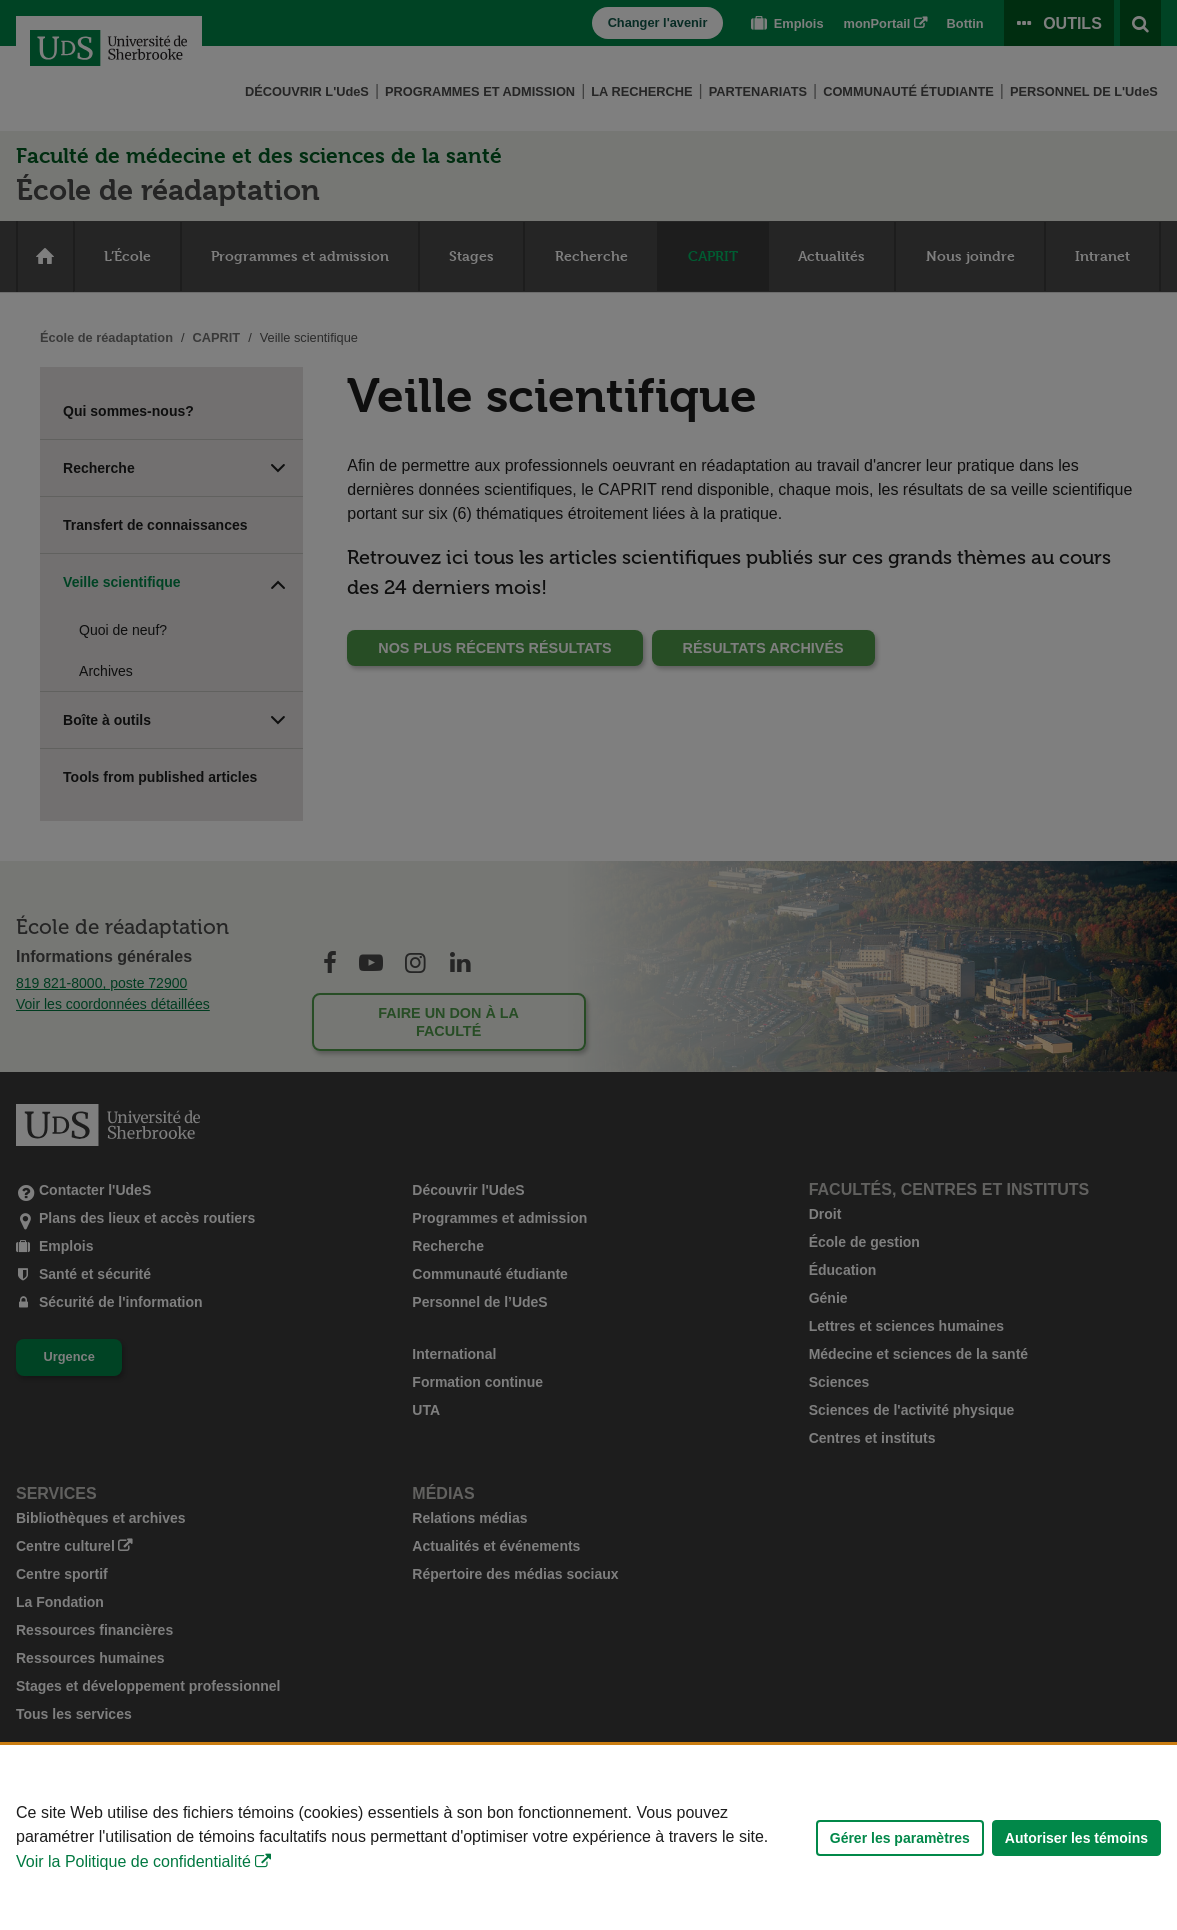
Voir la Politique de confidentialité (133, 1861)
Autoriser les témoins (1076, 1838)
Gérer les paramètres (900, 1838)
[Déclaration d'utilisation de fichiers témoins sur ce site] (588, 1837)
